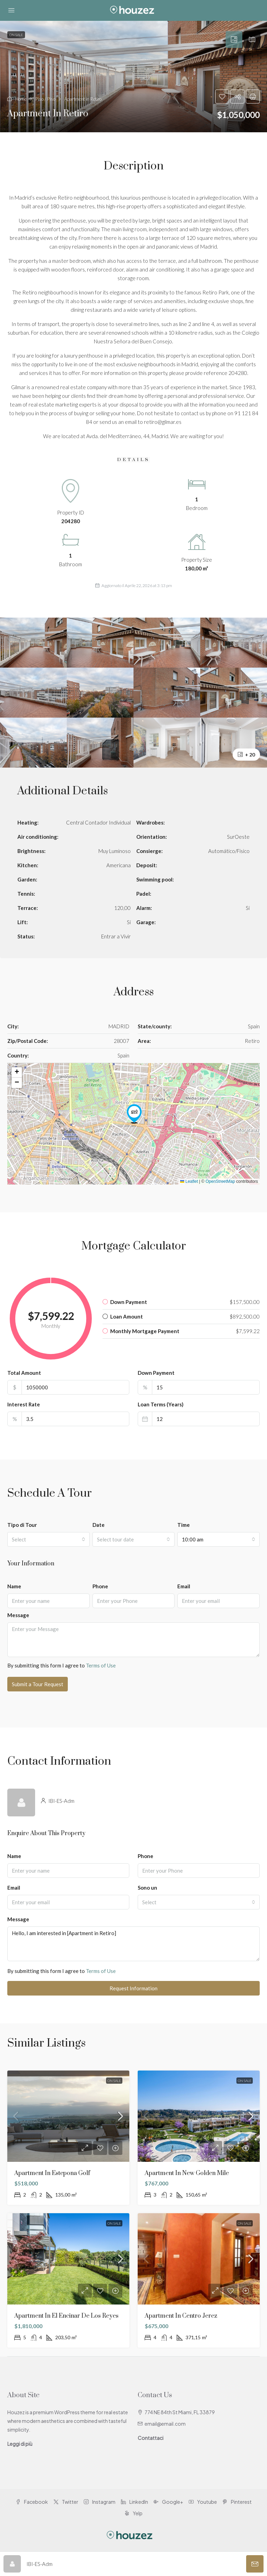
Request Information (133, 1988)
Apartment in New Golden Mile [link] (187, 2173)
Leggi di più (19, 2444)
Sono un (147, 1887)
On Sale (114, 2081)
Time (183, 1525)
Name (14, 1586)
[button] (133, 76)
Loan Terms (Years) (161, 1404)
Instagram (99, 2502)
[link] (68, 2116)
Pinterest (237, 2502)
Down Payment (156, 1373)
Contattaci (150, 2438)
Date (98, 1525)
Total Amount (24, 1373)
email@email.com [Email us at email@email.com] (165, 2423)
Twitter (66, 2502)
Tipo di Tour (22, 1525)
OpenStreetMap (220, 1181)
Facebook (32, 2502)
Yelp (133, 2513)
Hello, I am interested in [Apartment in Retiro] (133, 1943)
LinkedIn (134, 2502)
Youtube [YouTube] (203, 2502)
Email (183, 1586)
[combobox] (48, 1539)
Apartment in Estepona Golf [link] (52, 2173)
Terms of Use (101, 1665)
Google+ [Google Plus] (168, 2502)
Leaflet (189, 1181)
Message (18, 1615)
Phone (100, 1586)
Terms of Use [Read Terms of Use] (101, 1971)
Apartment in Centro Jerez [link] (181, 2316)
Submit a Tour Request (37, 1684)
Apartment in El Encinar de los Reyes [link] (66, 2316)
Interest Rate (23, 1404)
